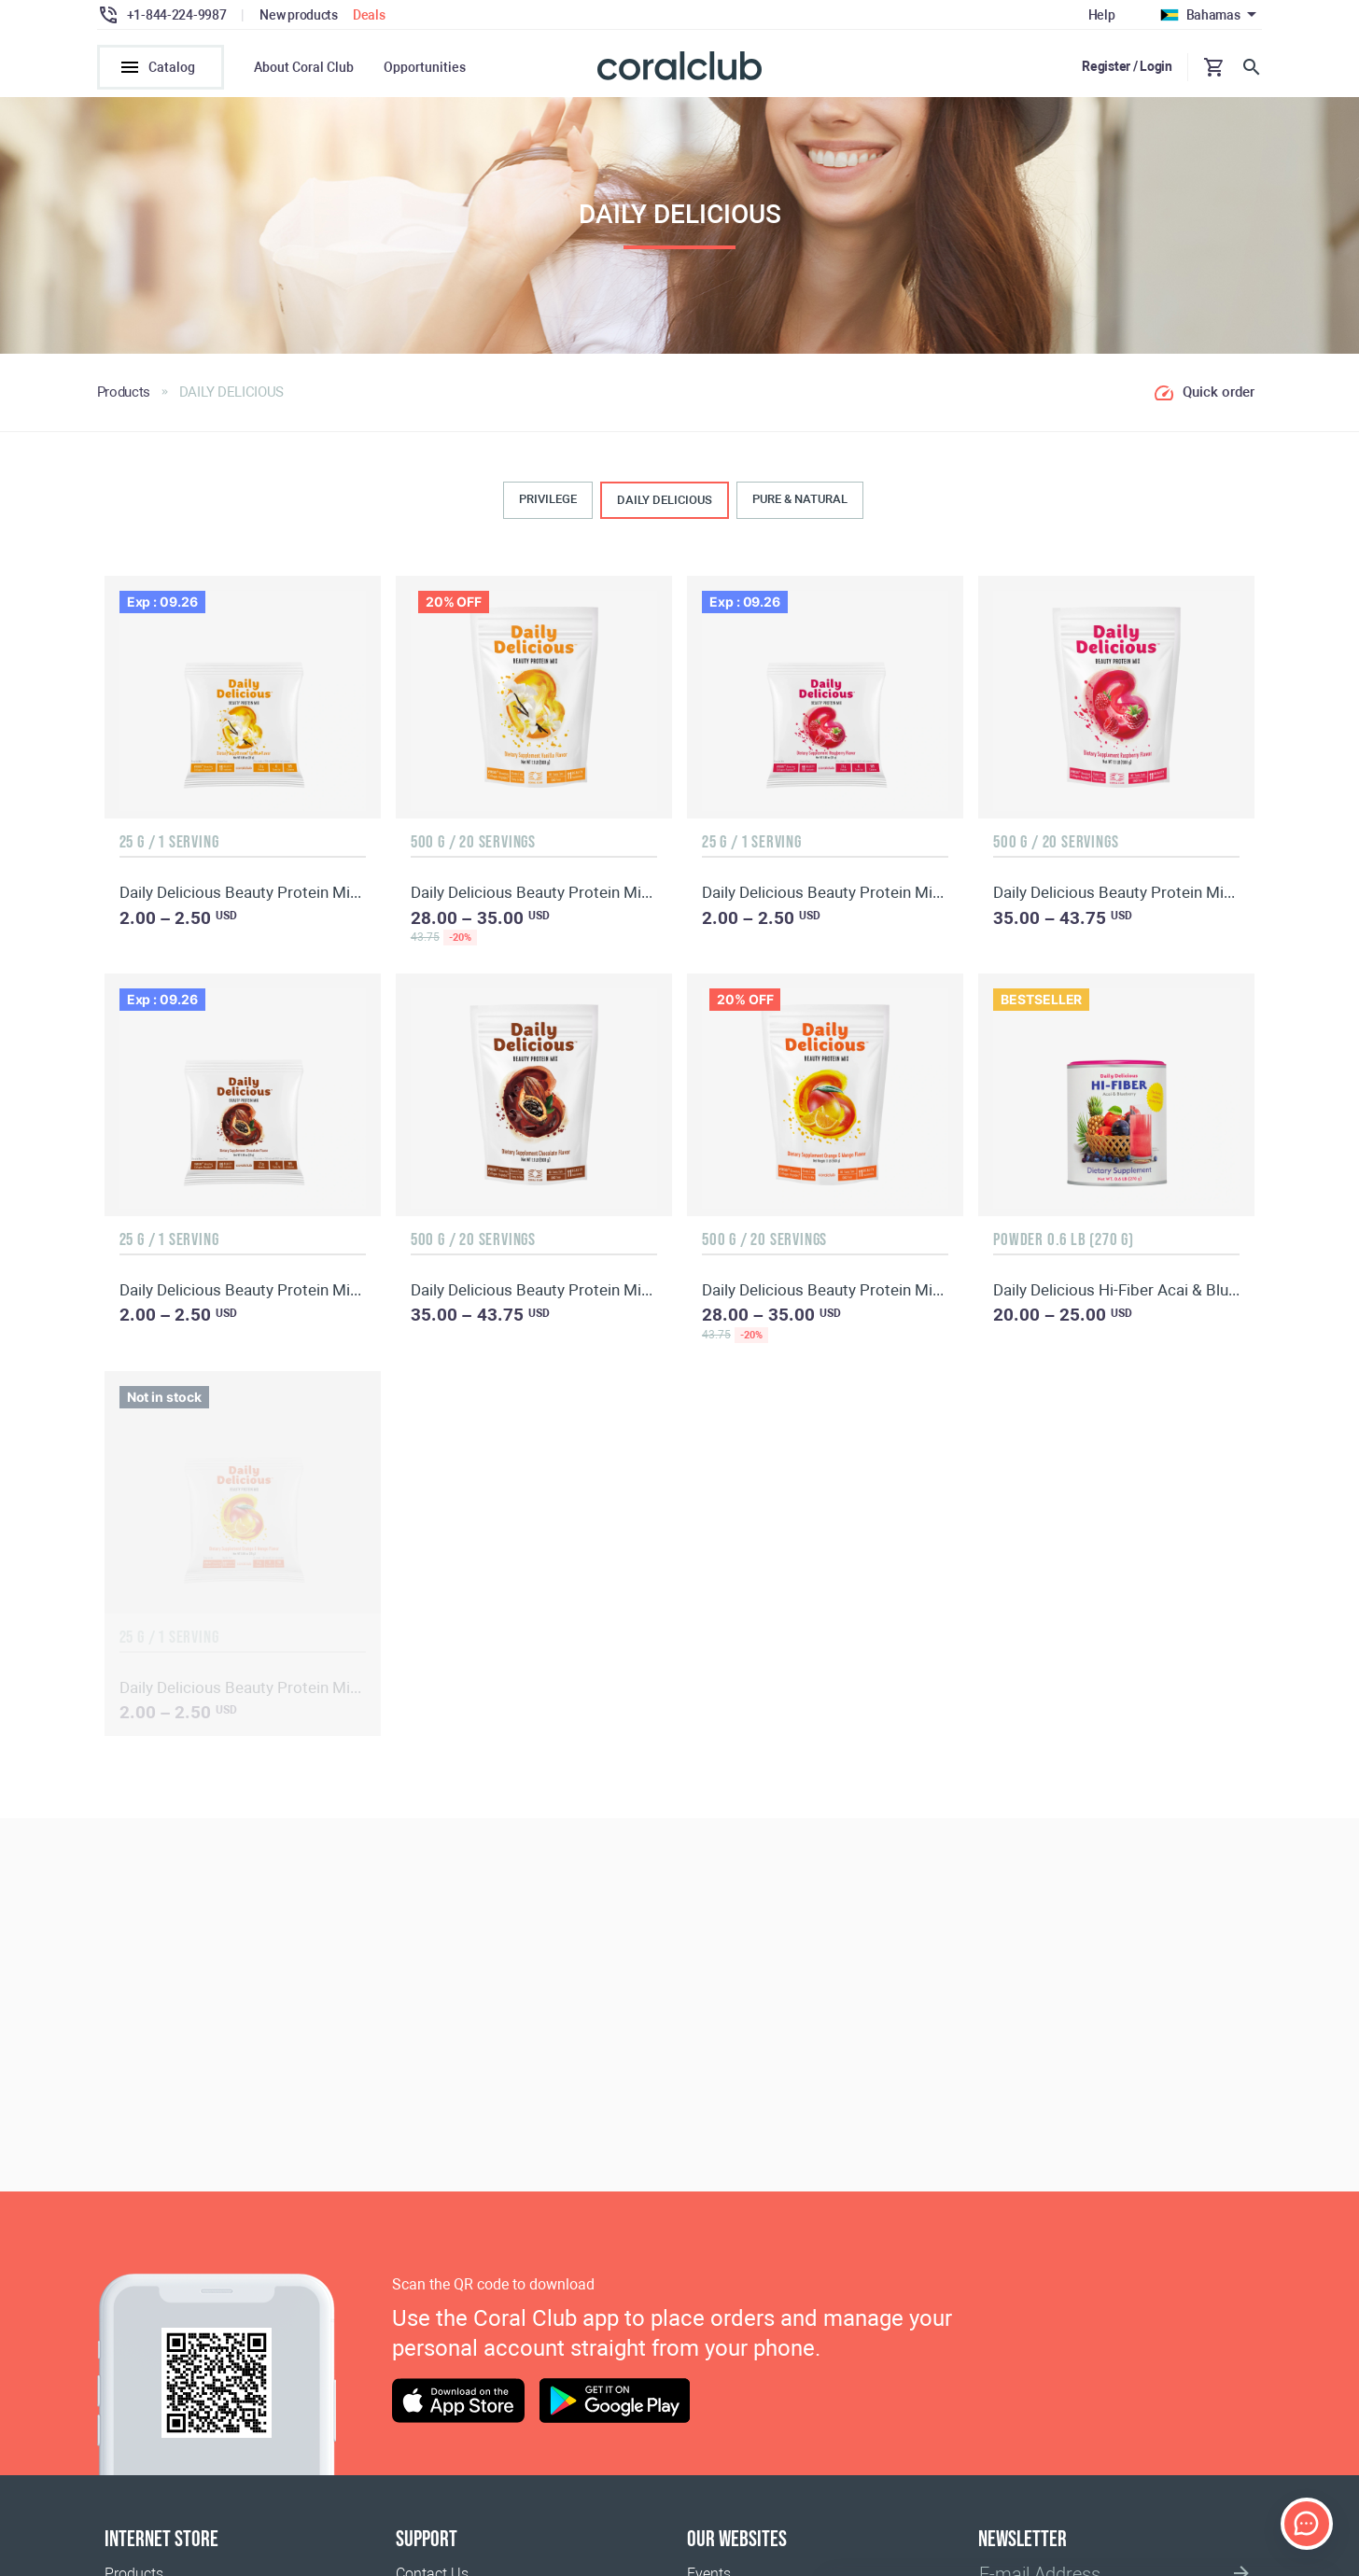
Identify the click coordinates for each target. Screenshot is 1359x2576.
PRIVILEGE (548, 505)
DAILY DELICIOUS (664, 506)
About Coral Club (304, 67)
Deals (369, 14)
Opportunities (425, 67)
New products (298, 14)
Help (1101, 14)
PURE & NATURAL (800, 505)
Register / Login (1127, 66)
